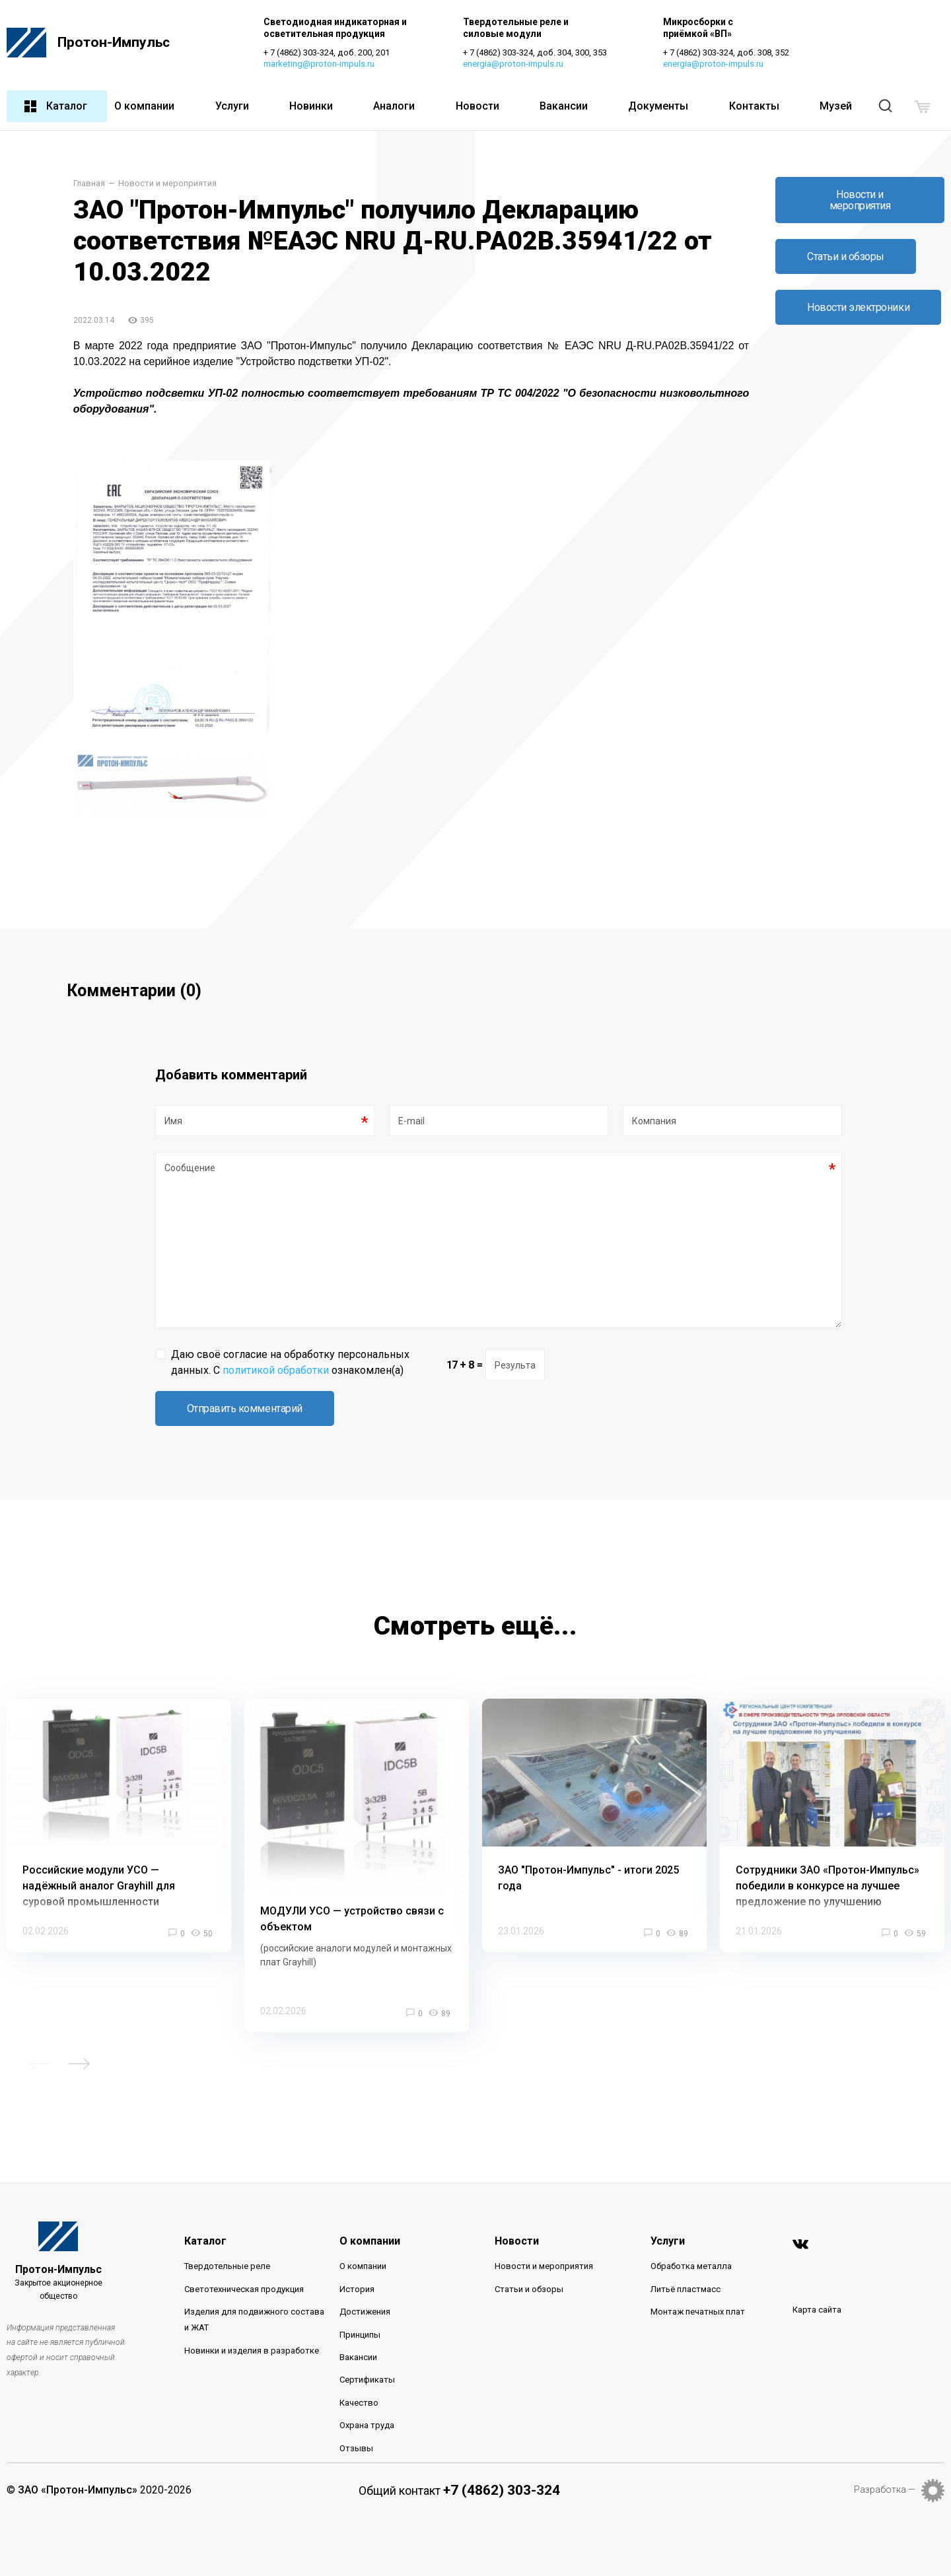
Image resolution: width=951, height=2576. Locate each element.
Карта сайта (816, 2310)
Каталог (54, 106)
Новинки (311, 106)
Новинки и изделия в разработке (251, 2351)
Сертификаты (367, 2380)
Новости (477, 106)
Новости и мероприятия (167, 184)
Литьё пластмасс (686, 2289)
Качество (358, 2403)
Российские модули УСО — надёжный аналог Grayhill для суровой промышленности (98, 1886)
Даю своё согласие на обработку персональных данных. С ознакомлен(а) (290, 1362)
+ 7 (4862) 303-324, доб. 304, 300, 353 (535, 52)
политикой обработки (276, 1370)
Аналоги (394, 106)
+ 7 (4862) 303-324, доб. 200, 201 (327, 52)
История (356, 2289)
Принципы (359, 2335)
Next (79, 2063)
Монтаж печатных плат (698, 2312)
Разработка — (884, 2489)
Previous (39, 2063)
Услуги (232, 106)
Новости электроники (858, 307)
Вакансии (564, 106)
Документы (658, 106)
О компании (144, 106)
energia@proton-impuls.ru (513, 64)
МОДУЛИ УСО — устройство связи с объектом (352, 1919)
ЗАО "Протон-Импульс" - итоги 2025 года (588, 1878)
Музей (836, 106)
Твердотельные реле (227, 2267)
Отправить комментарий (244, 1408)
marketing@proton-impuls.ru (319, 64)
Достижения (364, 2312)
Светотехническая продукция (244, 2289)
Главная (89, 184)
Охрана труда (366, 2425)
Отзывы (356, 2448)
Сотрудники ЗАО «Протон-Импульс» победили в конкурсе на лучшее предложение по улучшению (827, 1886)
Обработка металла (691, 2267)
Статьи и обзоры (845, 256)
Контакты (754, 106)
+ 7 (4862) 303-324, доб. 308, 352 (726, 52)
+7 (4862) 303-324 (501, 2490)
